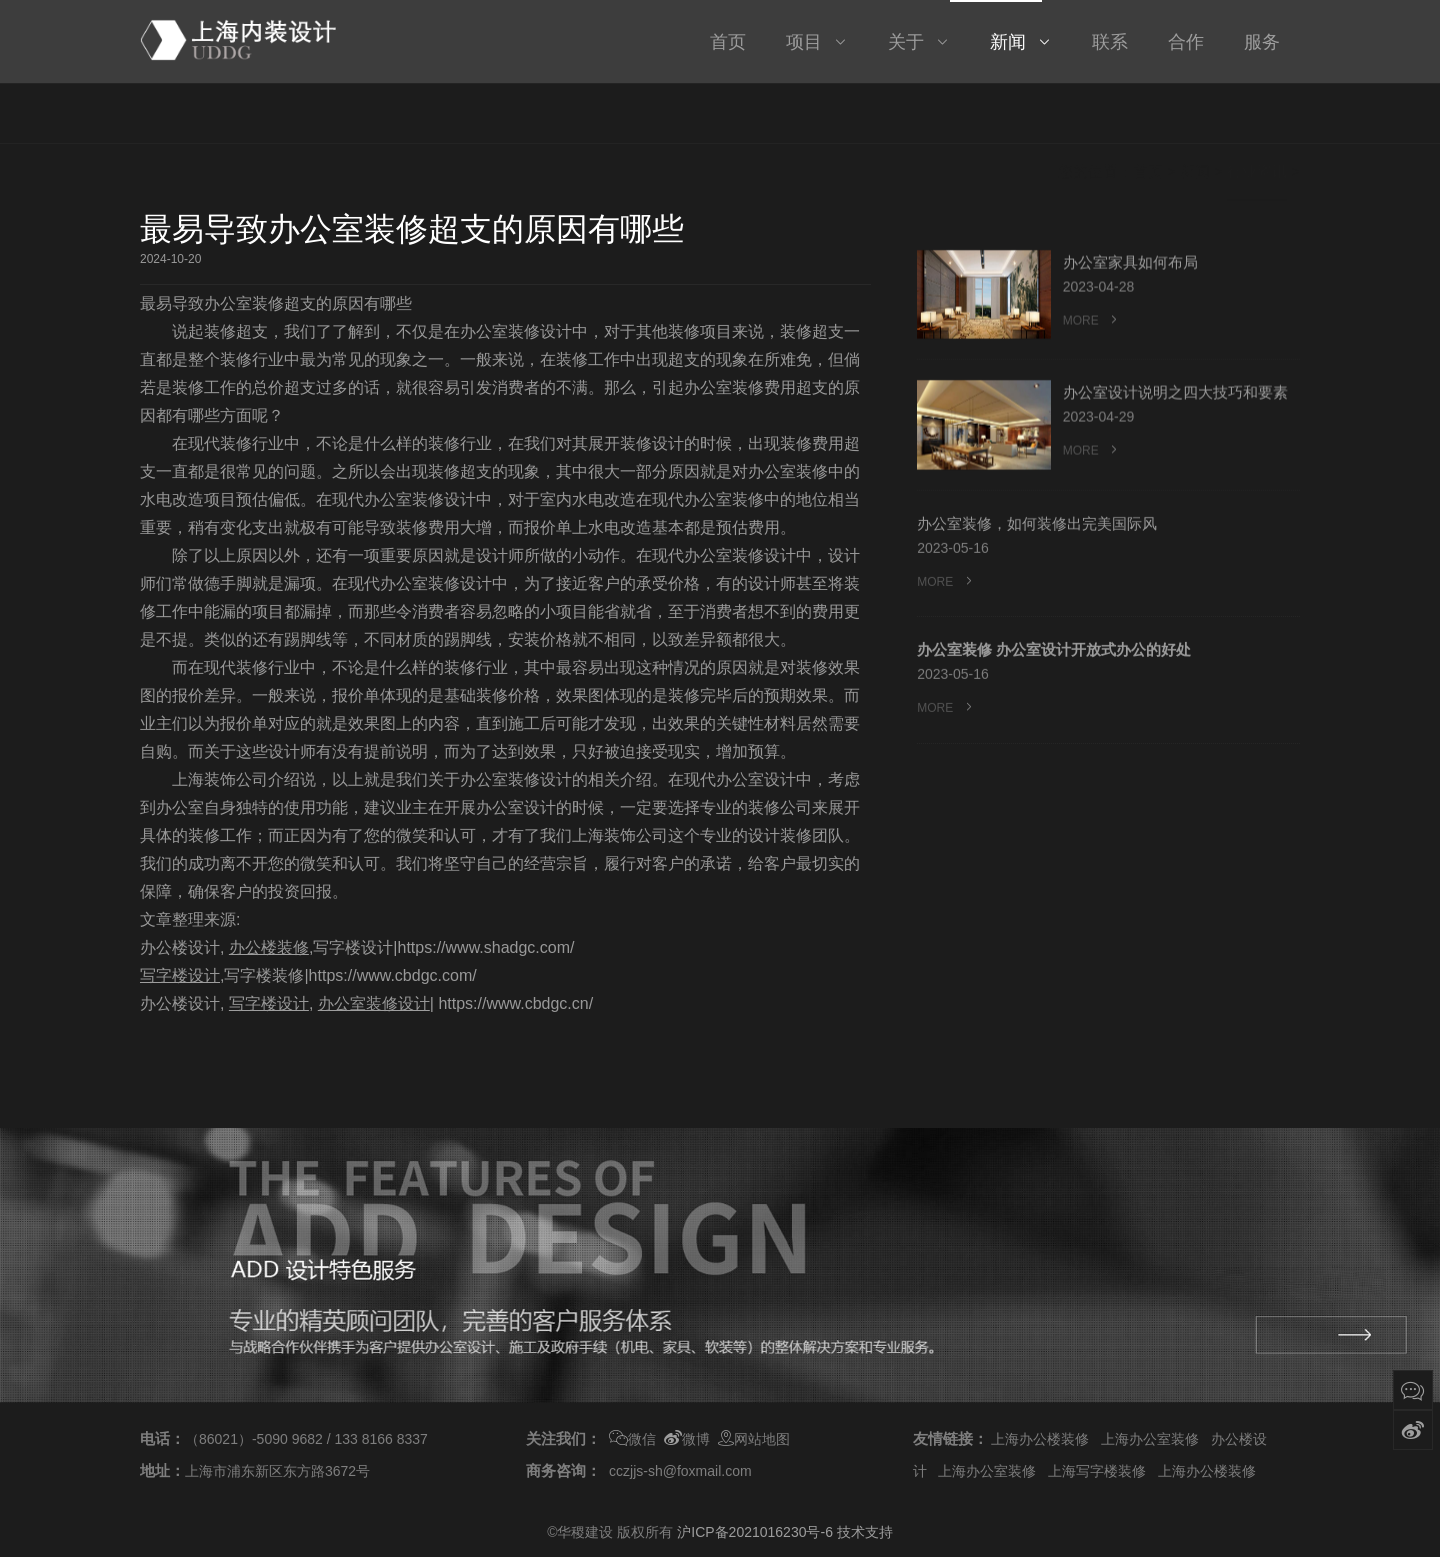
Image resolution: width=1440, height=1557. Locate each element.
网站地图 (754, 1440)
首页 (1148, 118)
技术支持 (865, 1532)
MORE (1092, 330)
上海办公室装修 (1150, 1439)
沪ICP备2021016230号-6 (755, 1532)
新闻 (1195, 118)
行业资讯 (1257, 118)
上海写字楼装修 (1097, 1471)
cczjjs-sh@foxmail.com (680, 1471)
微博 (687, 1440)
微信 (632, 1440)
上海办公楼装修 (1040, 1439)
